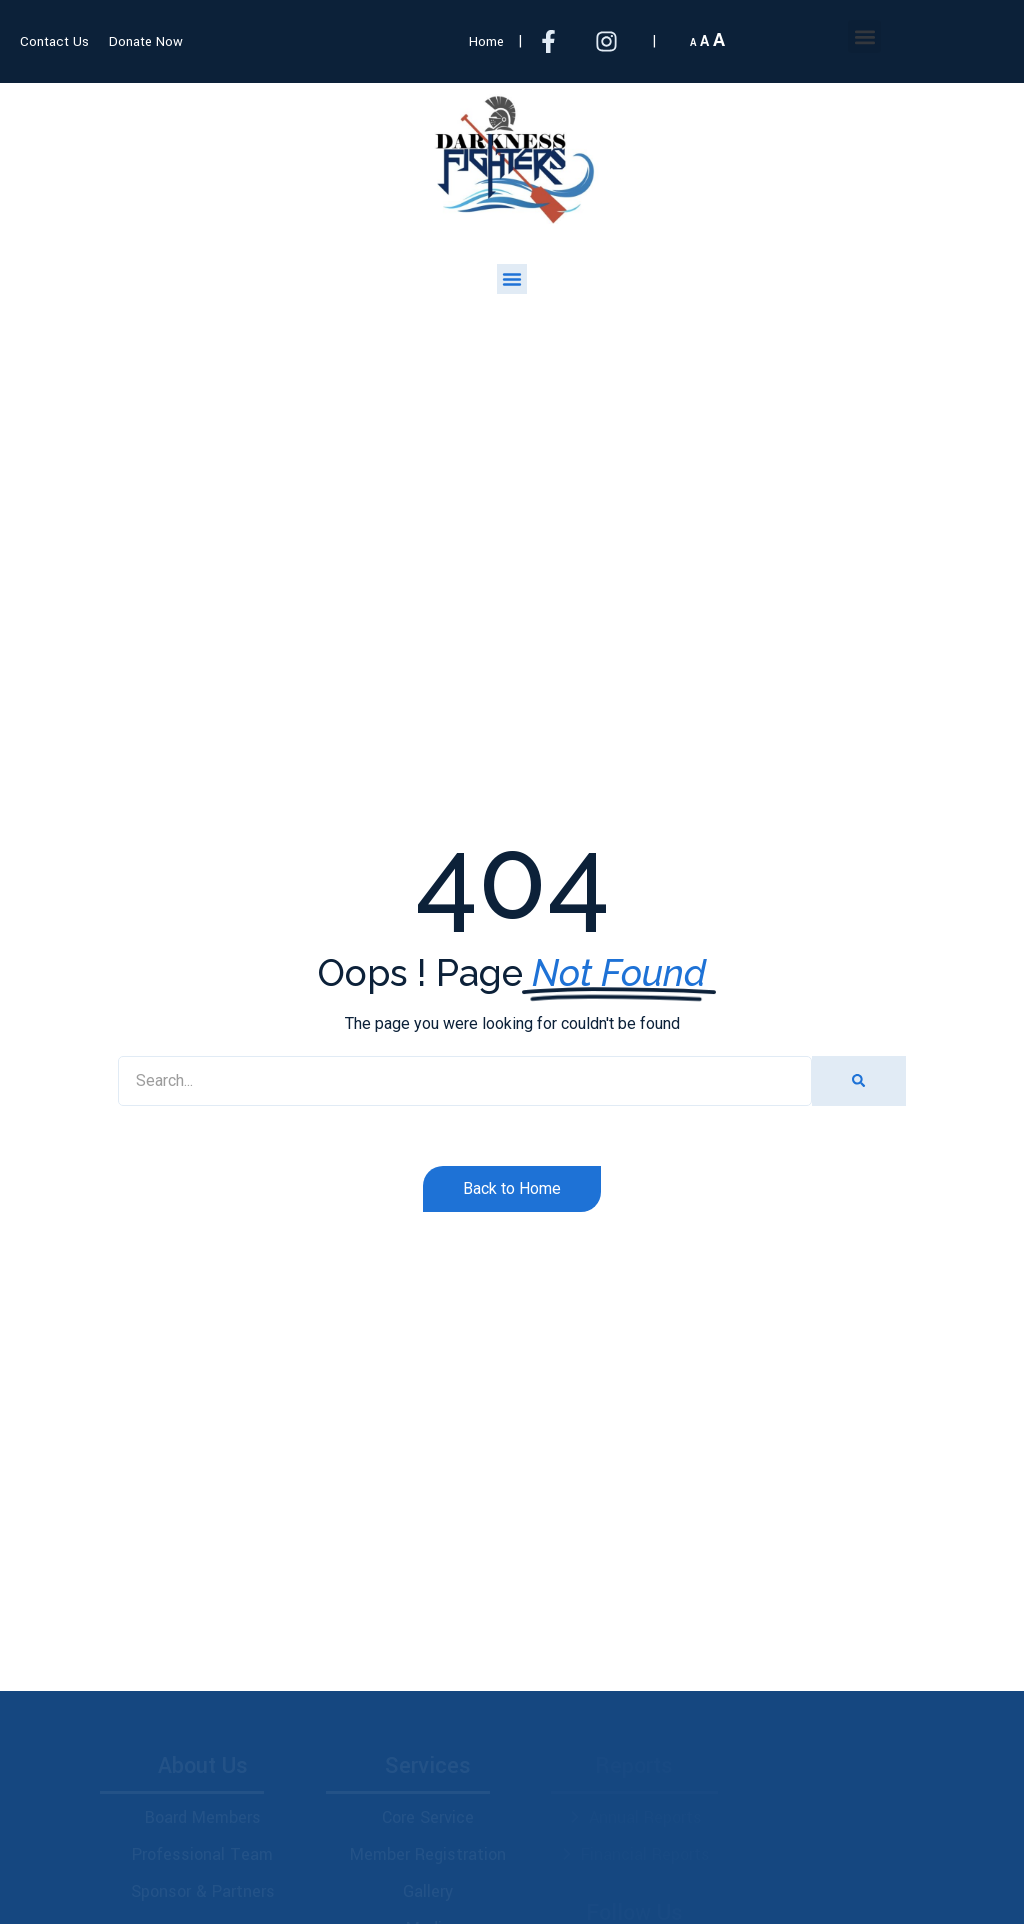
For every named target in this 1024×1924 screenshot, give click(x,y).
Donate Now (146, 41)
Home (486, 41)
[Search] (858, 1081)
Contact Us (54, 41)
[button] (864, 36)
